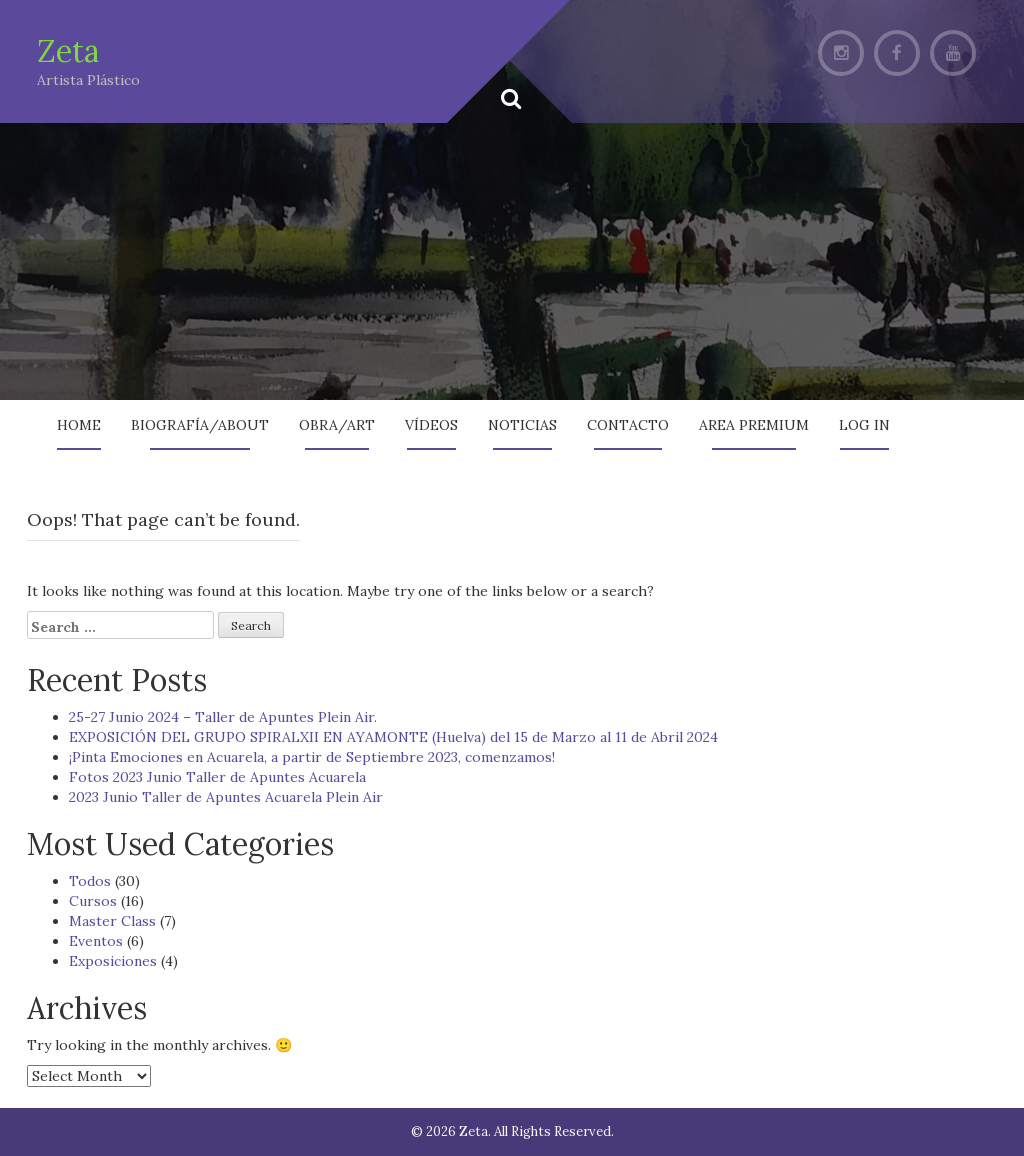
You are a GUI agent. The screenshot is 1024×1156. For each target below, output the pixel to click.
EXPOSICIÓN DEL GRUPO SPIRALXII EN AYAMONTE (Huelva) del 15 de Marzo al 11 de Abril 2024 (393, 737)
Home (79, 425)
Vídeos (431, 425)
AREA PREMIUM (754, 425)
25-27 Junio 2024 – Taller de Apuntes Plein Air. (223, 717)
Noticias (522, 425)
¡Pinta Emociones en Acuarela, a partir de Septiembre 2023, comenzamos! (312, 757)
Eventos (96, 941)
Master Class (112, 921)
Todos (90, 881)
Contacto (628, 425)
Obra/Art (337, 425)
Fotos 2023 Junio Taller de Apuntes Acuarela (217, 777)
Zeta (68, 51)
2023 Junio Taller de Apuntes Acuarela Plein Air (226, 797)
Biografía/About (200, 425)
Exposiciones (113, 961)
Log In (864, 425)
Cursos (93, 901)
